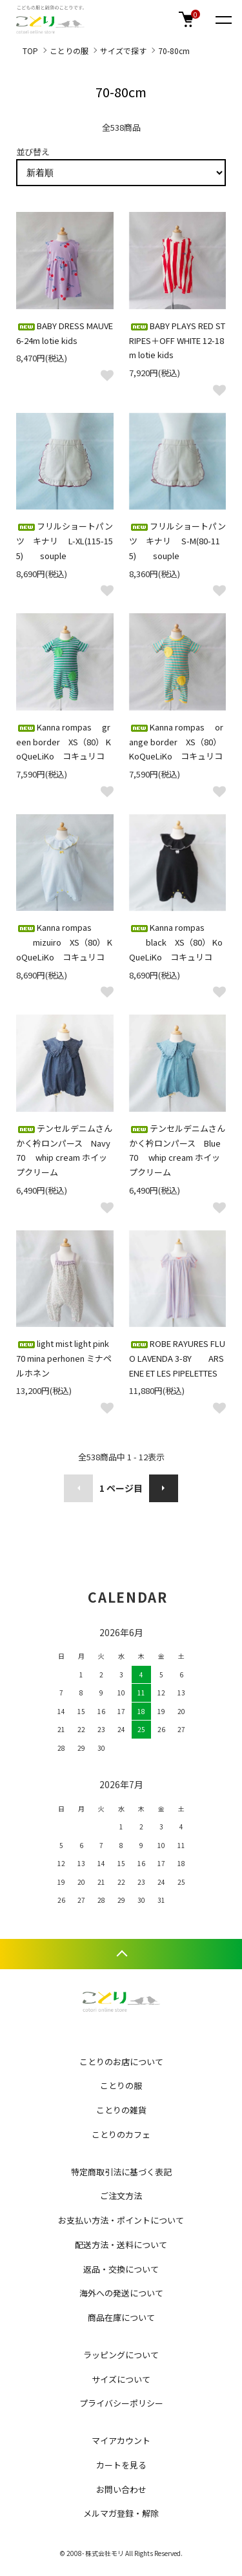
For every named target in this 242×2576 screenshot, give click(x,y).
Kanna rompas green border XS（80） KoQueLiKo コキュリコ (63, 742)
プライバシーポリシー (121, 2403)
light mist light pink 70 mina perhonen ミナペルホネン (64, 1358)
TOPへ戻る (121, 1954)
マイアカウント (121, 2440)
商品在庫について (121, 2317)
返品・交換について (121, 2269)
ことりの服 (69, 50)
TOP (30, 50)
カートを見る (121, 2465)
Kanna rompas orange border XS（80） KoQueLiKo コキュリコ (176, 742)
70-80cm (174, 50)
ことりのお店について (121, 2062)
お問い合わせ (121, 2489)
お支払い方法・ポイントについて (121, 2220)
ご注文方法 (121, 2196)
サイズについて (121, 2379)
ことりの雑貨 (121, 2110)
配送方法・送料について (121, 2244)
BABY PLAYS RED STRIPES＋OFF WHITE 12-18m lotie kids (177, 340)
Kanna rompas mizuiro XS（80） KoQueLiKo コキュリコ (64, 942)
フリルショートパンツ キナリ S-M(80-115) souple (177, 541)
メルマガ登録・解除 (121, 2513)
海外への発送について (121, 2293)
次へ (163, 1488)
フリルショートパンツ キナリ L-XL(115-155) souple (64, 541)
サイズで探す (123, 50)
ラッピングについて (121, 2355)
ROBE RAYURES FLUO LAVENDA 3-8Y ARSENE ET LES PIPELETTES (177, 1358)
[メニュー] (222, 19)
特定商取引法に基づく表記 (121, 2172)
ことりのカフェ (121, 2134)
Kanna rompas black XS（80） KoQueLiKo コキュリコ (176, 942)
